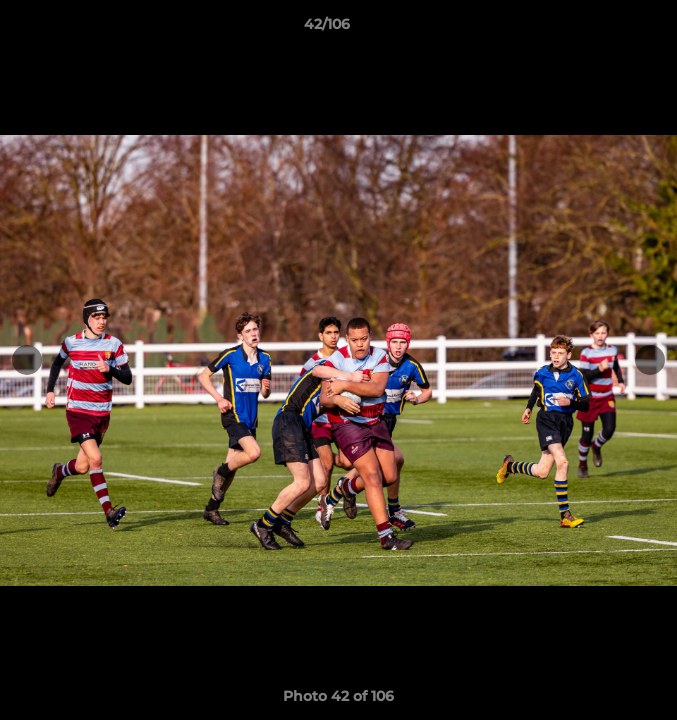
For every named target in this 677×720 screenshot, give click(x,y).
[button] (605, 29)
